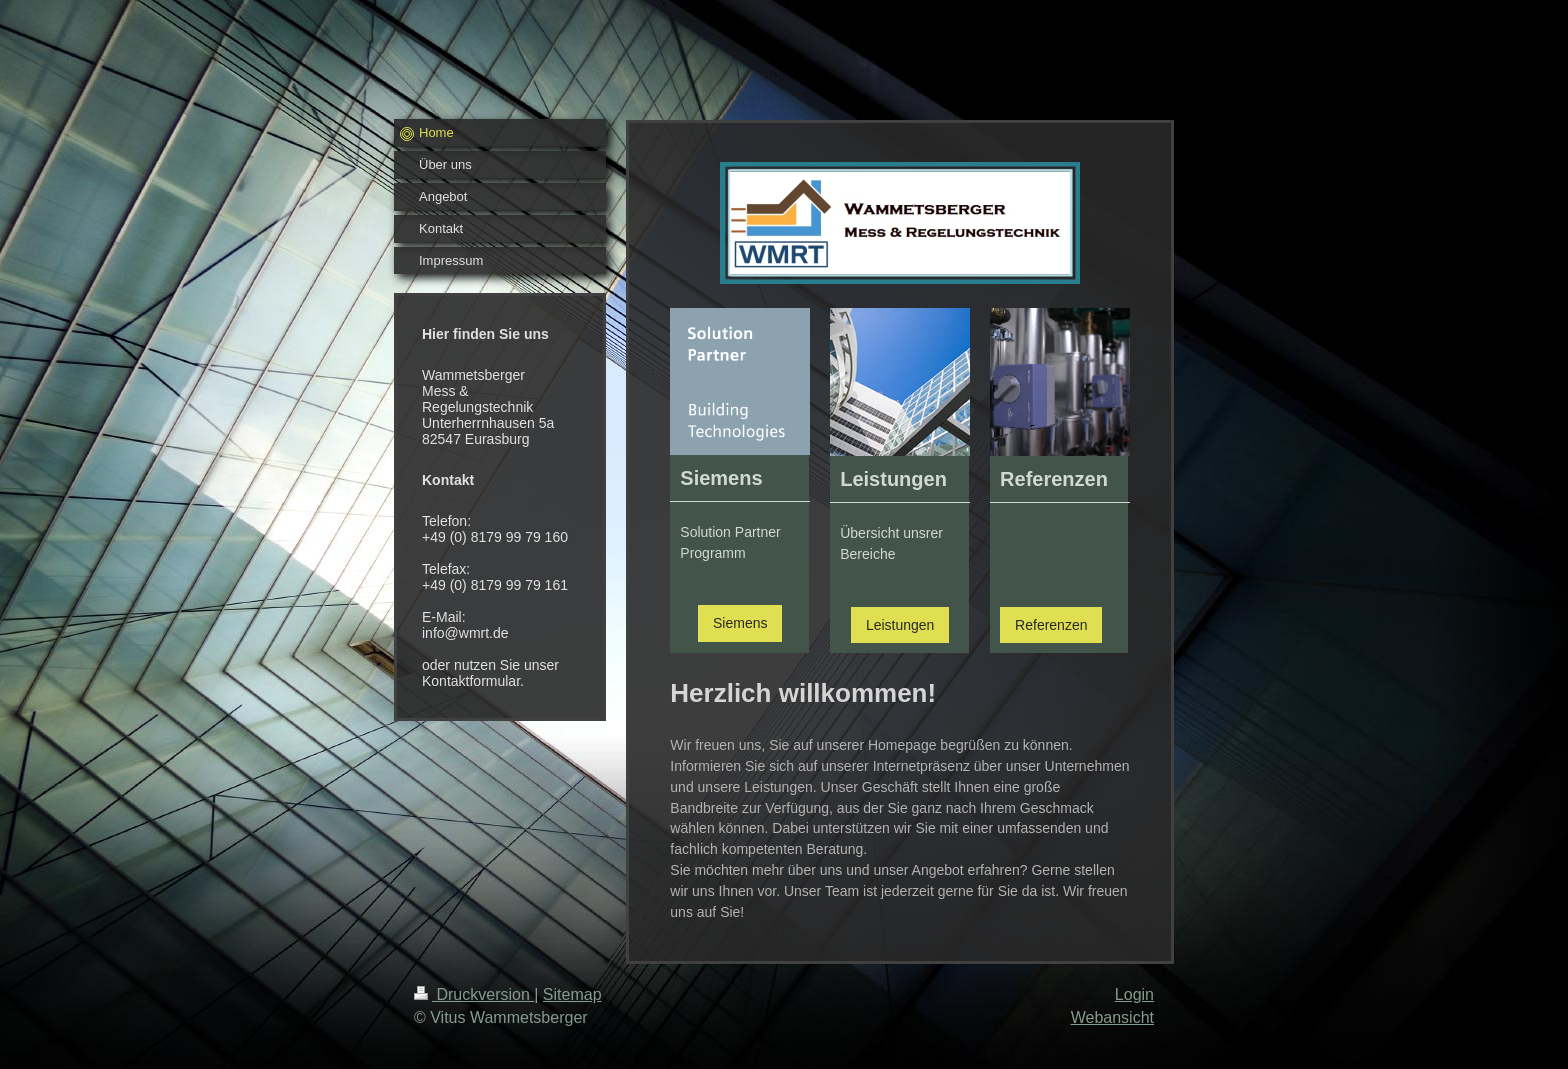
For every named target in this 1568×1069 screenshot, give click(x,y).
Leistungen (900, 625)
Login (1134, 994)
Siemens (740, 623)
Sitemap (572, 994)
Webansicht (1112, 1017)
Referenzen (1051, 625)
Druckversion (474, 994)
